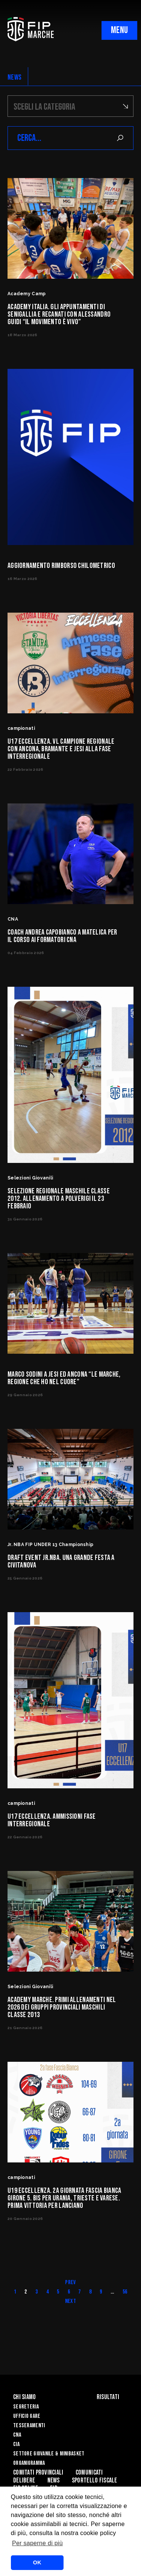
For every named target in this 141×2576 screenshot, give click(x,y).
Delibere (24, 2480)
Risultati (108, 2397)
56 (125, 2291)
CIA (16, 2444)
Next (70, 2301)
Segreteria (26, 2406)
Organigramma (29, 2463)
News (53, 2480)
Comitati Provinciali (38, 2472)
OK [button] (37, 2562)
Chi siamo (24, 2397)
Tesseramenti (29, 2425)
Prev (70, 2282)
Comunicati (89, 2472)
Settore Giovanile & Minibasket (48, 2453)
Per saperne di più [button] (37, 2543)
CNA (17, 2435)
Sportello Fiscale (94, 2480)
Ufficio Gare (26, 2416)
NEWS (14, 77)
